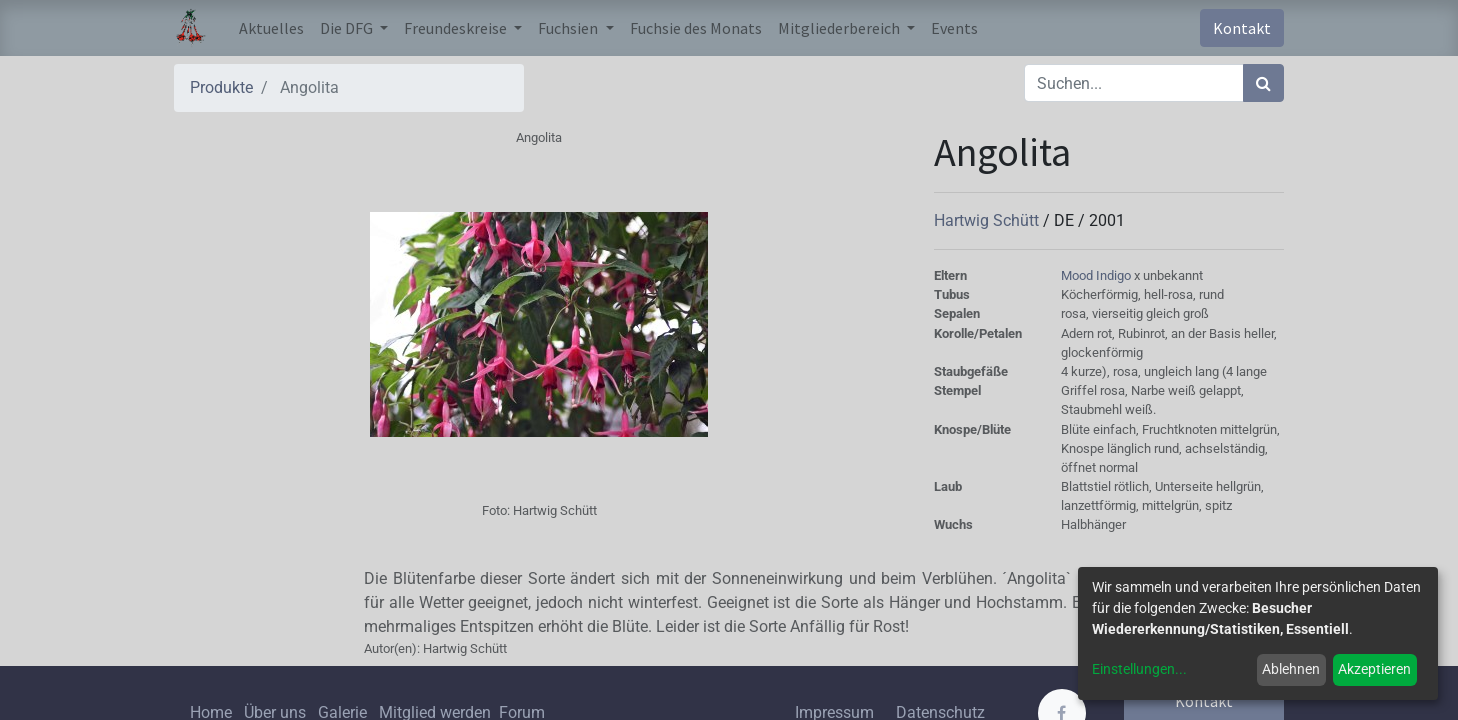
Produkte (221, 87)
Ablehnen (1291, 669)
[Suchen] (1263, 83)
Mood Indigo (1097, 275)
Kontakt (1242, 28)
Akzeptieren (1374, 669)
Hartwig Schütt (988, 220)
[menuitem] (271, 28)
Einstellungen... (1139, 669)
